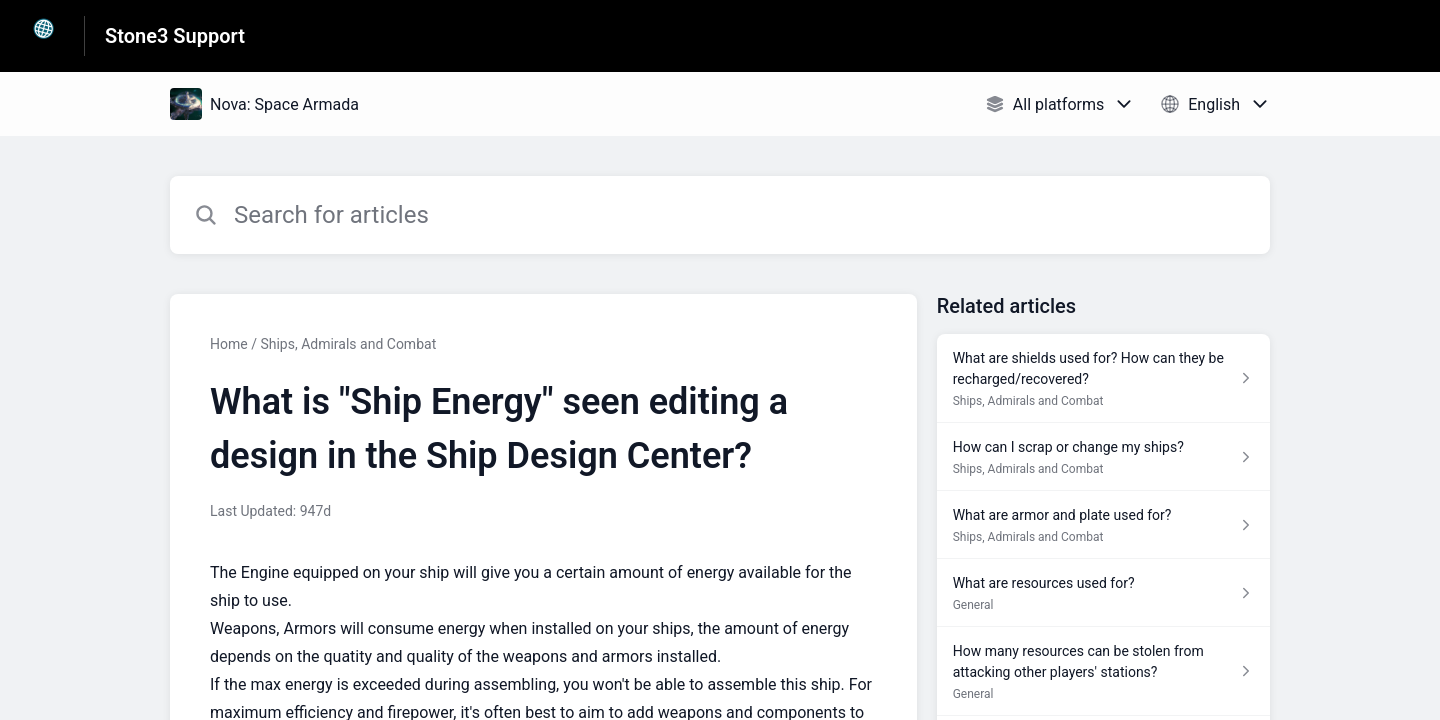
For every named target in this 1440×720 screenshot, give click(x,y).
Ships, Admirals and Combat (348, 344)
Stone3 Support (175, 36)
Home (229, 344)
